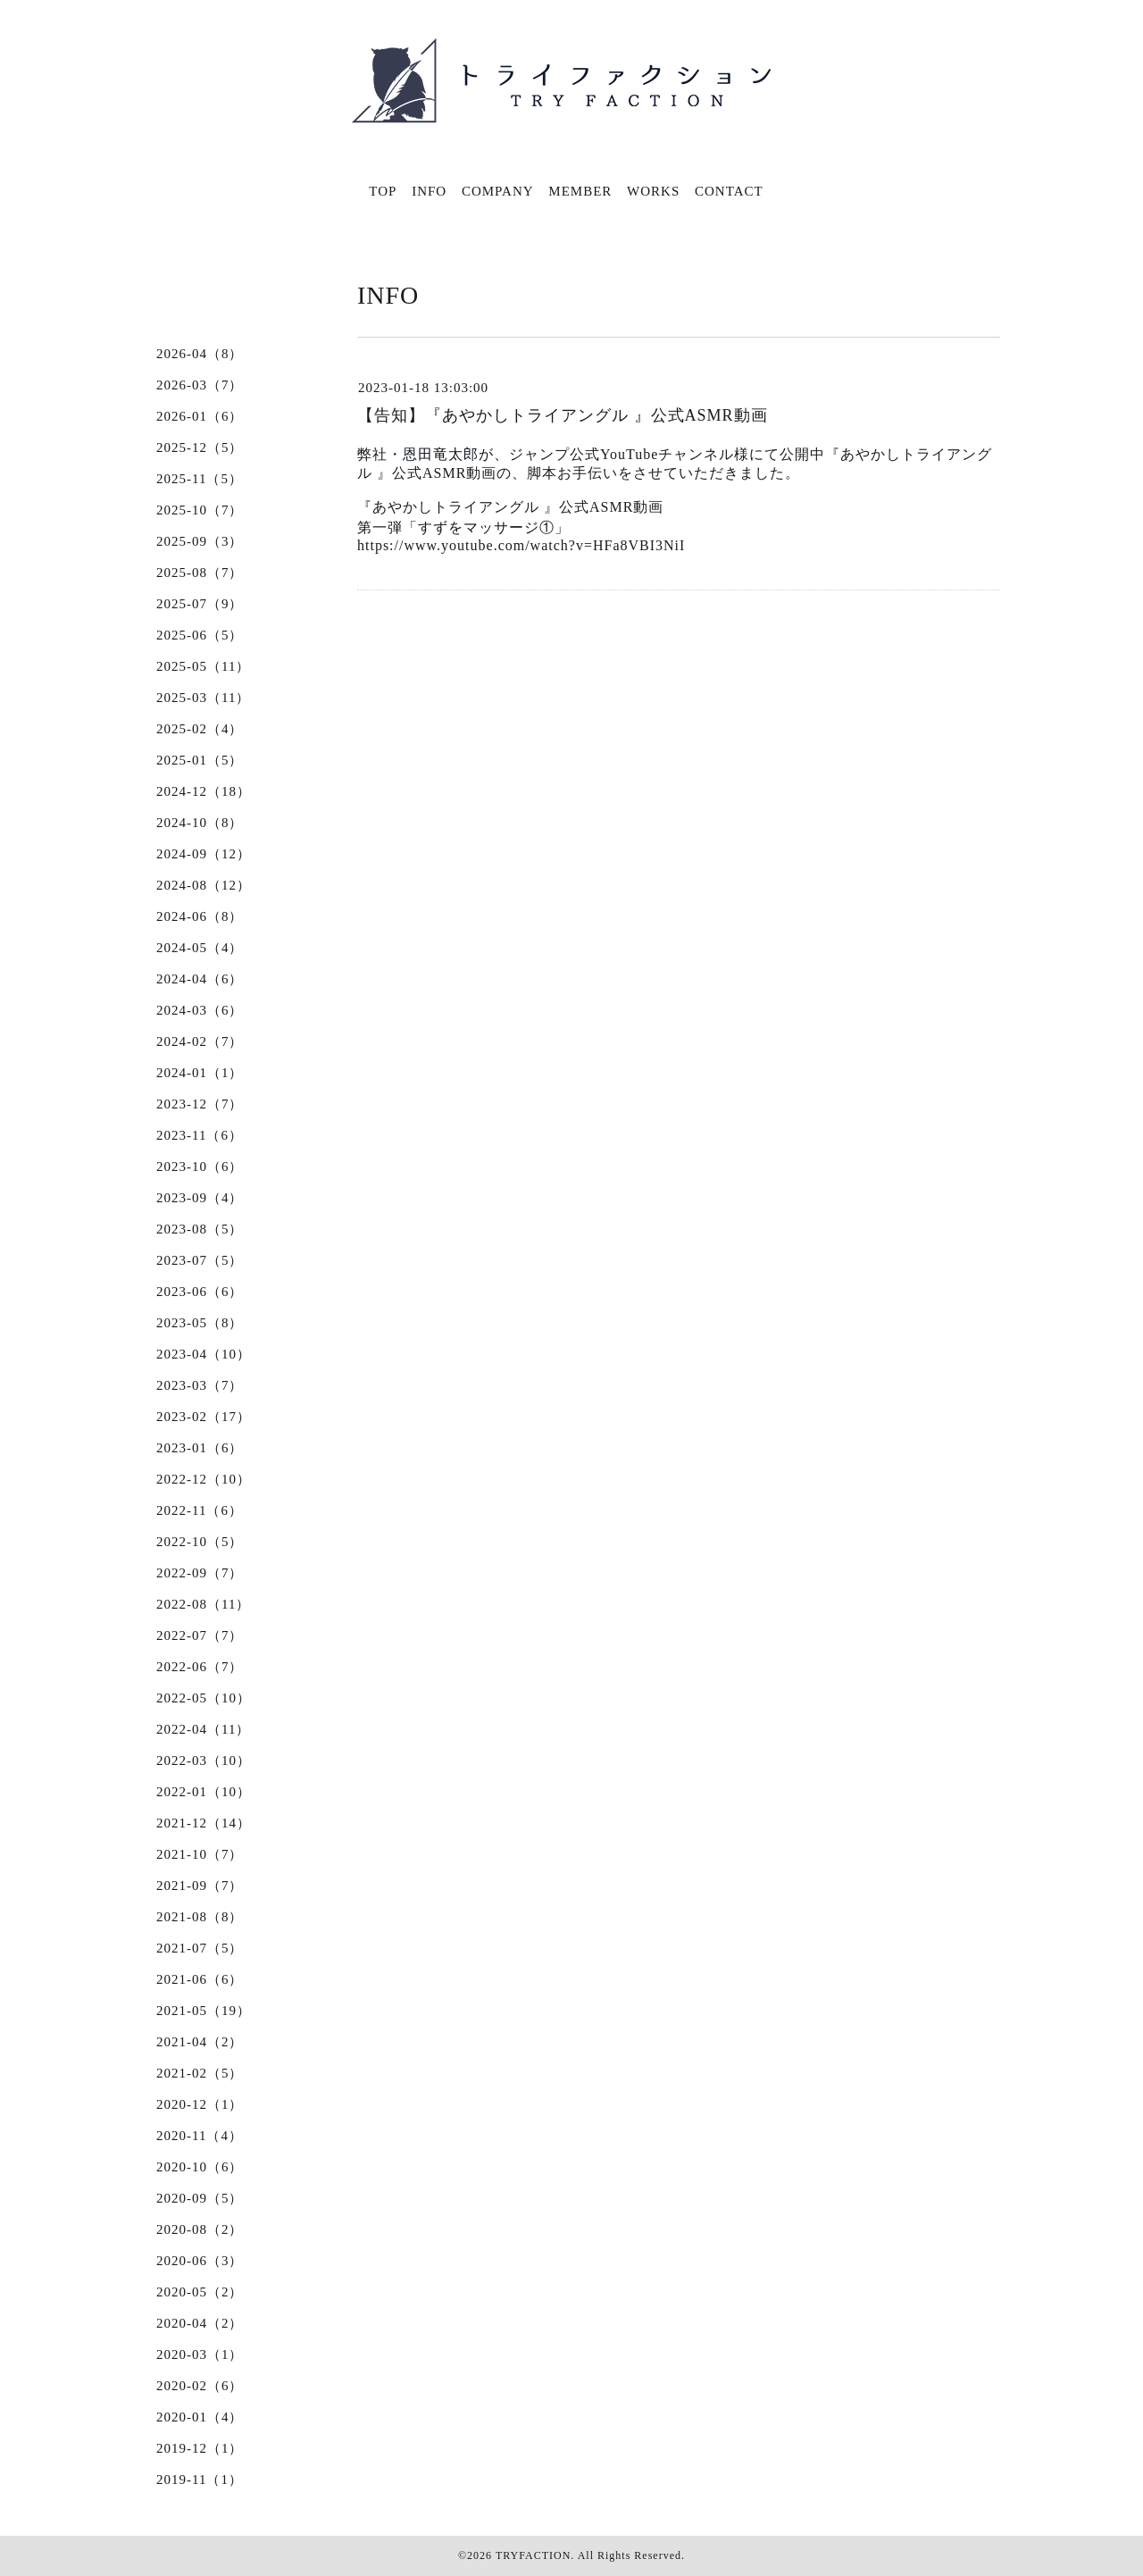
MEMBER (580, 191)
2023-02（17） (203, 1416)
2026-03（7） (200, 385)
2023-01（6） (200, 1448)
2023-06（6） (200, 1291)
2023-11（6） (199, 1135)
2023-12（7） (200, 1104)
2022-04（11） (203, 1729)
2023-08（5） (200, 1229)
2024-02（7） (200, 1041)
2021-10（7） (200, 1854)
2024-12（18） (203, 791)
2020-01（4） (200, 2417)
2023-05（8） (200, 1323)
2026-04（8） (200, 354)
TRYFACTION (533, 2555)
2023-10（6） (200, 1166)
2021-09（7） (200, 1885)
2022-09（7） (200, 1573)
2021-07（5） (200, 1948)
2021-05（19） (203, 2010)
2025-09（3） (200, 541)
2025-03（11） (203, 697)
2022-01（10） (203, 1792)
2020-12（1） (200, 2104)
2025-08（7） (200, 572)
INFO (429, 191)
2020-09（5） (200, 2198)
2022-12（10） (203, 1479)
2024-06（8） (200, 916)
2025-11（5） (199, 479)
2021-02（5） (200, 2073)
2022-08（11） (203, 1604)
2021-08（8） (200, 1917)
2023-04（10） (203, 1354)
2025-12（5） (200, 447)
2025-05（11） (203, 666)
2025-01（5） (200, 760)
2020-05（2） (200, 2292)
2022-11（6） (199, 1510)
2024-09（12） (203, 854)
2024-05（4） (200, 948)
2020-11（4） (199, 2136)
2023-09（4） (200, 1198)
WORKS (653, 191)
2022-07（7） (200, 1635)
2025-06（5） (200, 635)
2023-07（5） (200, 1260)
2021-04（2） (200, 2042)
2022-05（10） (203, 1698)
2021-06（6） (200, 1979)
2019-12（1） (200, 2448)
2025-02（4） (200, 729)
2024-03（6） (200, 1010)
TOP (382, 191)
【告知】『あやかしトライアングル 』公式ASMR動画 (562, 415)
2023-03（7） (200, 1385)
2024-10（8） (200, 822)
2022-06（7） (200, 1667)
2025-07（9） (200, 604)
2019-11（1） (199, 2479)
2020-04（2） (200, 2323)
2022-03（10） (203, 1760)
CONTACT (729, 191)
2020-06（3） (200, 2261)
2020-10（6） (200, 2167)
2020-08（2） (200, 2229)
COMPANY (498, 191)
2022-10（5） (200, 1542)
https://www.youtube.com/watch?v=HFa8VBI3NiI (521, 545)
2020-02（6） (200, 2386)
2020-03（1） (200, 2354)
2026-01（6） (200, 416)
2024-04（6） (200, 979)
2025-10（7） (200, 510)
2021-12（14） (203, 1823)
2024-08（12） (203, 885)
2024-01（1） (200, 1073)
